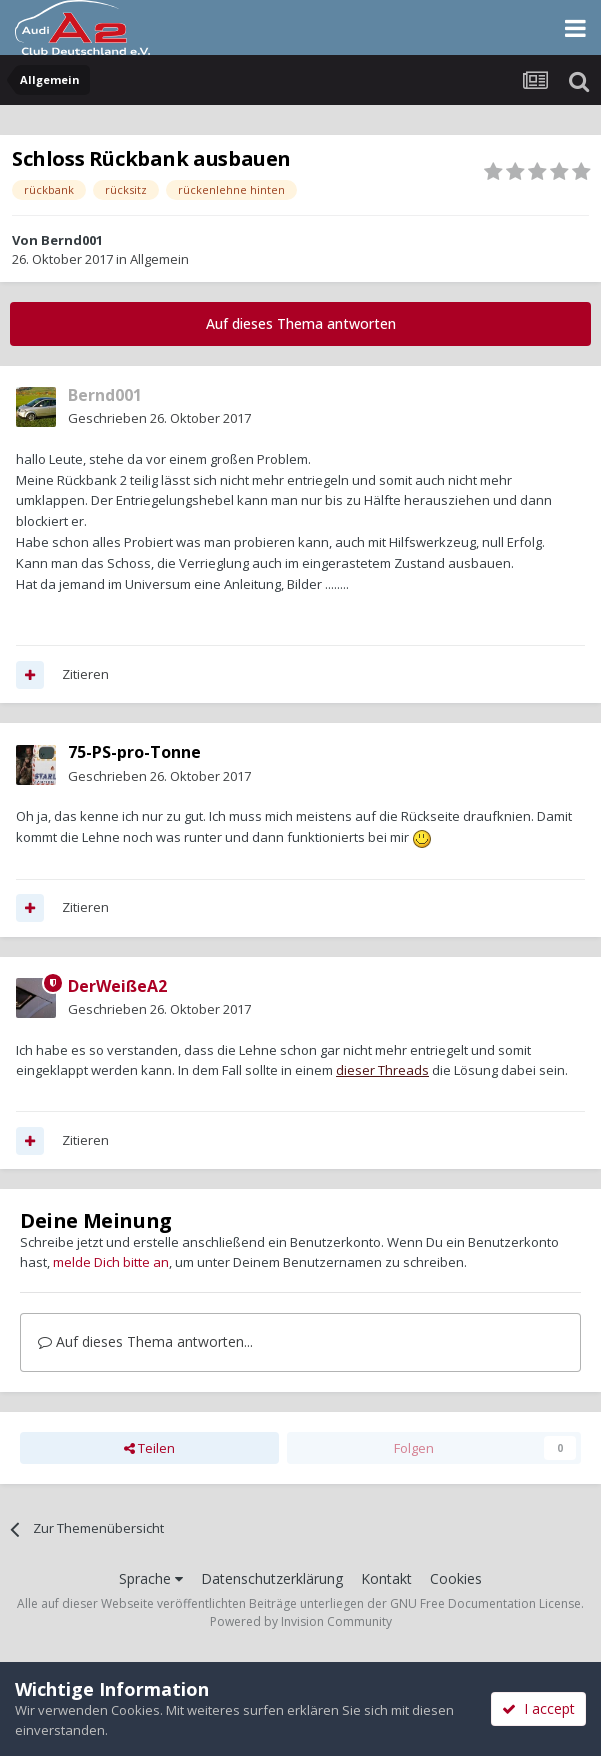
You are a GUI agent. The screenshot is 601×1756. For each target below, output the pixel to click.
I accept (538, 1708)
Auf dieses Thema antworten (301, 323)
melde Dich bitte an (111, 1262)
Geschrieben (159, 418)
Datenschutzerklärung (272, 1578)
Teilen (149, 1448)
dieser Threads (382, 1070)
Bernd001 (72, 240)
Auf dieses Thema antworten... (145, 1341)
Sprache (151, 1578)
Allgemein (159, 259)
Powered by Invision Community (301, 1621)
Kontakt (386, 1578)
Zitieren (85, 674)
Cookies (456, 1578)
